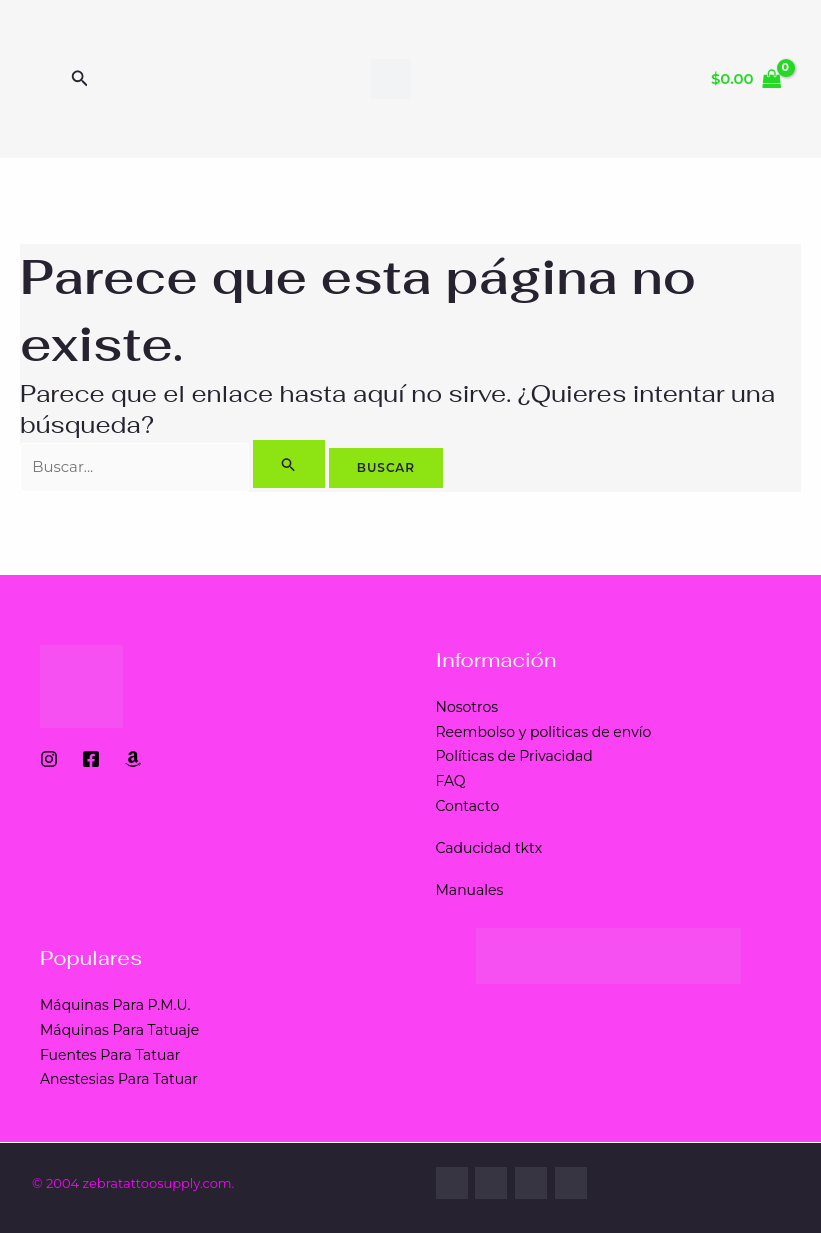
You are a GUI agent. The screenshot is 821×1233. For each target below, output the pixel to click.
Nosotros (467, 707)
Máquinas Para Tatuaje (119, 1030)
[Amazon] (133, 759)
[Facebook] (91, 759)
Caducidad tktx (489, 848)
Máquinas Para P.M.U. (115, 1005)
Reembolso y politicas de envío (544, 732)
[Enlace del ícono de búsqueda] (80, 79)
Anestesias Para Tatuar (119, 1079)
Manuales (470, 890)
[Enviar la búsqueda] (291, 464)
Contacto (468, 806)
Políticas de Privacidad (514, 756)
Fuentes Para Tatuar (110, 1055)
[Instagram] (49, 759)
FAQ (451, 781)
